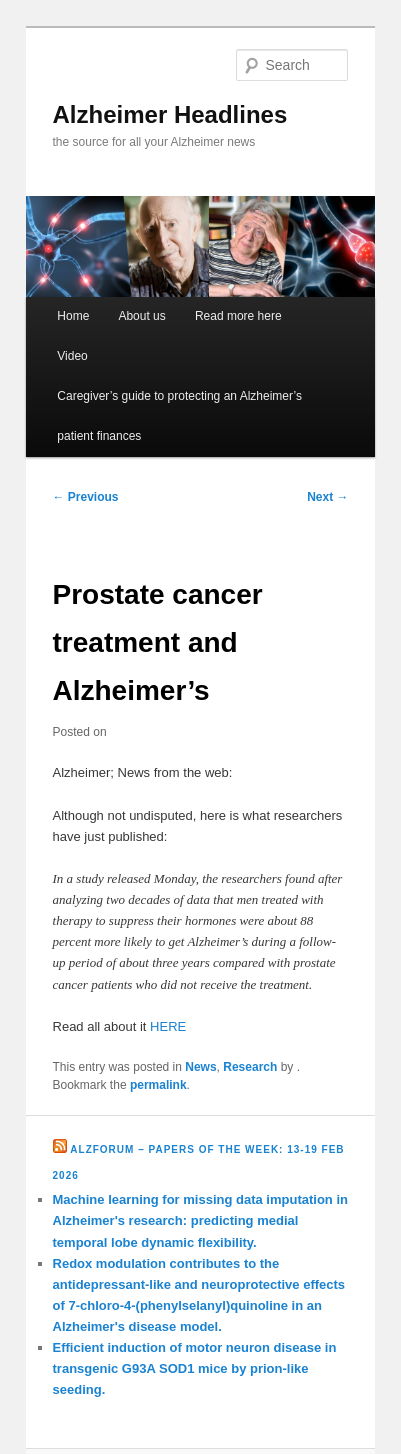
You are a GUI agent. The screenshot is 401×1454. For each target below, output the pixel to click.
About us (141, 316)
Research (250, 1067)
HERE (168, 1026)
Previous (86, 497)
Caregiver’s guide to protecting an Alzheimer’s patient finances (179, 416)
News (200, 1067)
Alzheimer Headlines (170, 114)
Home (73, 316)
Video (72, 356)
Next (327, 497)
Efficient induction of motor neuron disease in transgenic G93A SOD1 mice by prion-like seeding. (195, 1368)
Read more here (238, 316)
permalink (158, 1085)
